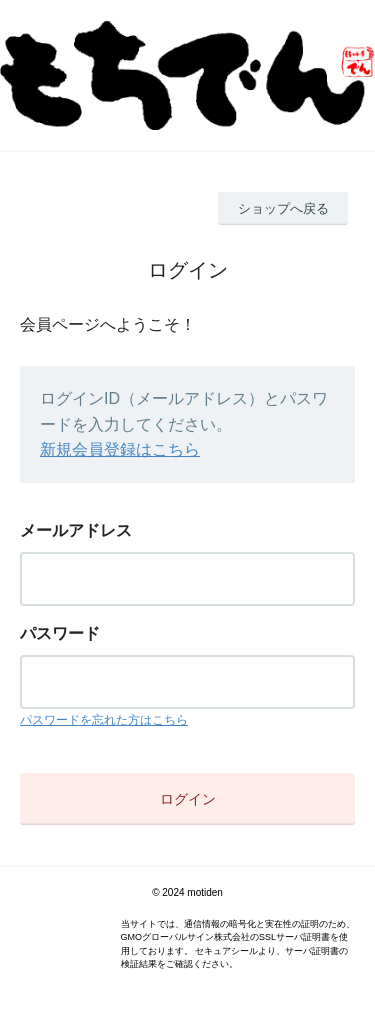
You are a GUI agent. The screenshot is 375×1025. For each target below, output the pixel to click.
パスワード (60, 633)
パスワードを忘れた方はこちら (104, 720)
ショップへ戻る (283, 208)
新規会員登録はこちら (120, 449)
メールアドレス (76, 530)
